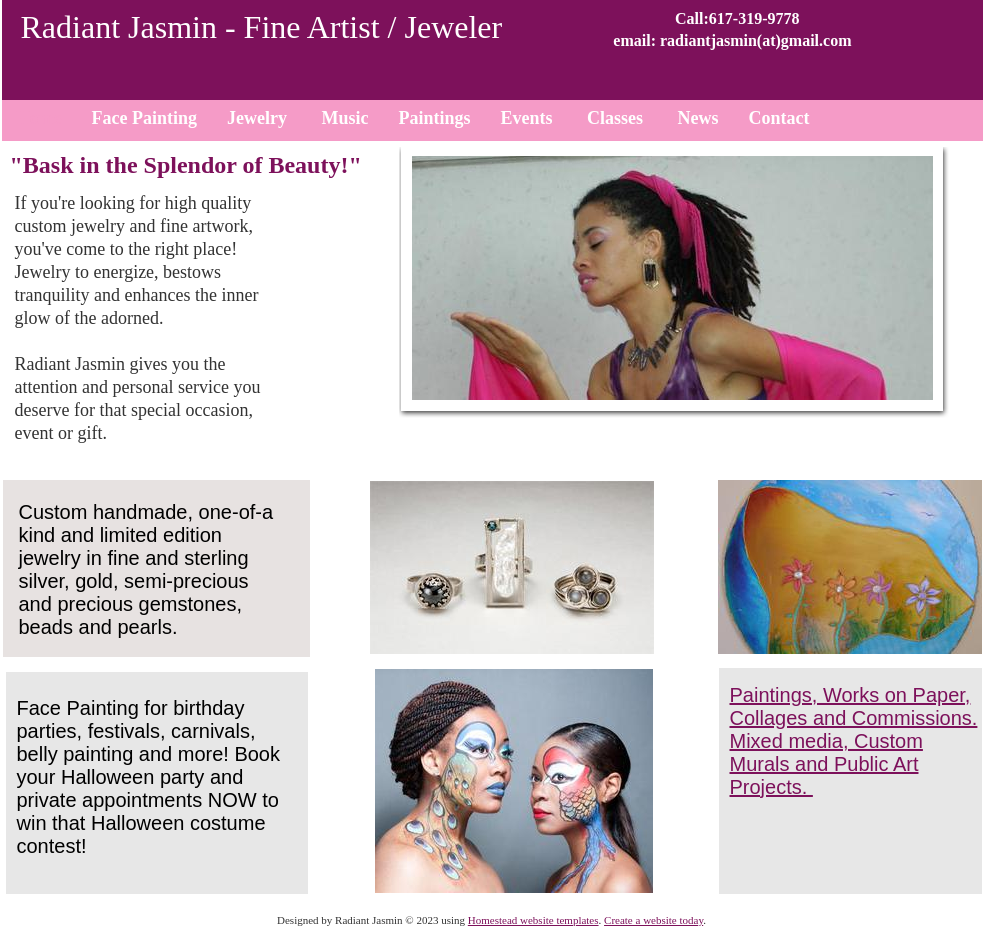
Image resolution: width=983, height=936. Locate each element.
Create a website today (653, 920)
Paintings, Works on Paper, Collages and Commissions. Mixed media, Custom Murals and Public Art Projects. (854, 741)
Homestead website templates (533, 920)
